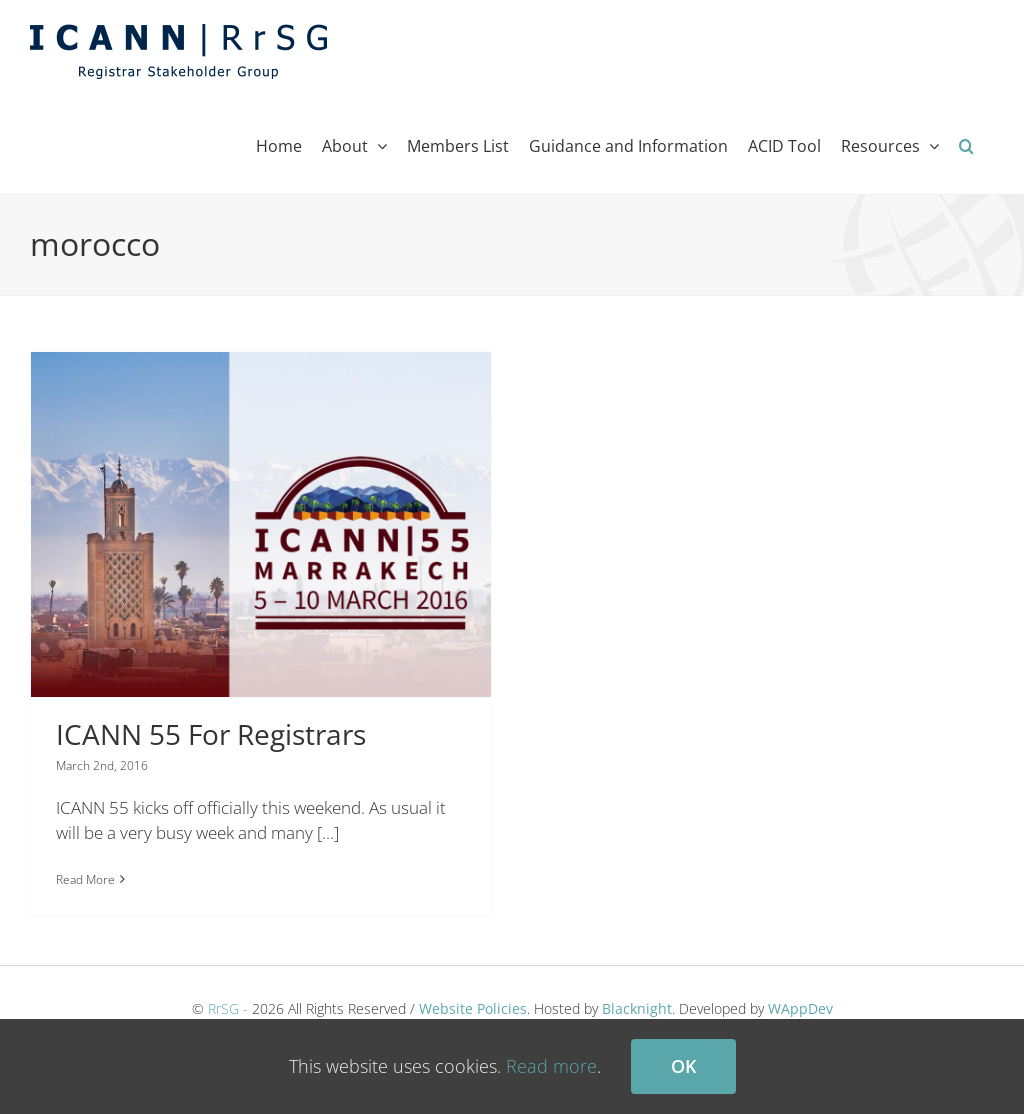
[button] (966, 145)
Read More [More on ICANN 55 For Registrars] (85, 879)
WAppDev (800, 994)
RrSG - (228, 994)
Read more (551, 1066)
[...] (328, 832)
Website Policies (473, 994)
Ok (683, 1066)
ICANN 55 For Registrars (211, 734)
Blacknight (637, 994)
